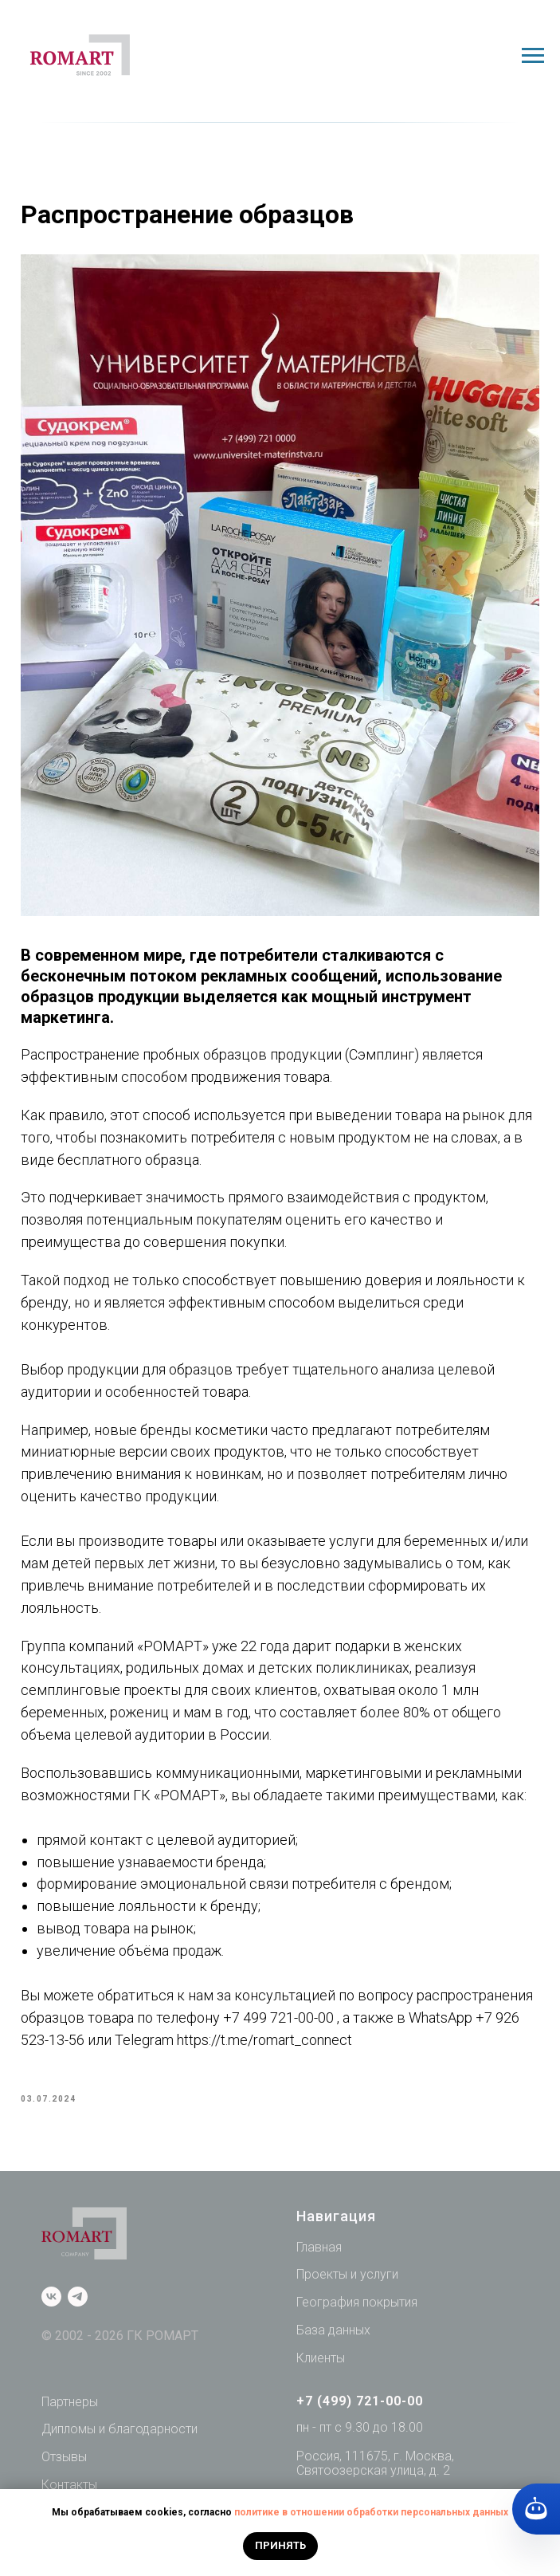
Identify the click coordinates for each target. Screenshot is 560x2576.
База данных (333, 2337)
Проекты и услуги (347, 2282)
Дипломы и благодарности (119, 2436)
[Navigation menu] (533, 56)
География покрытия (356, 2310)
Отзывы (64, 2464)
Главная (319, 2254)
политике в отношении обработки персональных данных (371, 2512)
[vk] (51, 2304)
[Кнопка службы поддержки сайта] (536, 2509)
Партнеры (69, 2409)
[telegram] (78, 2304)
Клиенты (320, 2365)
